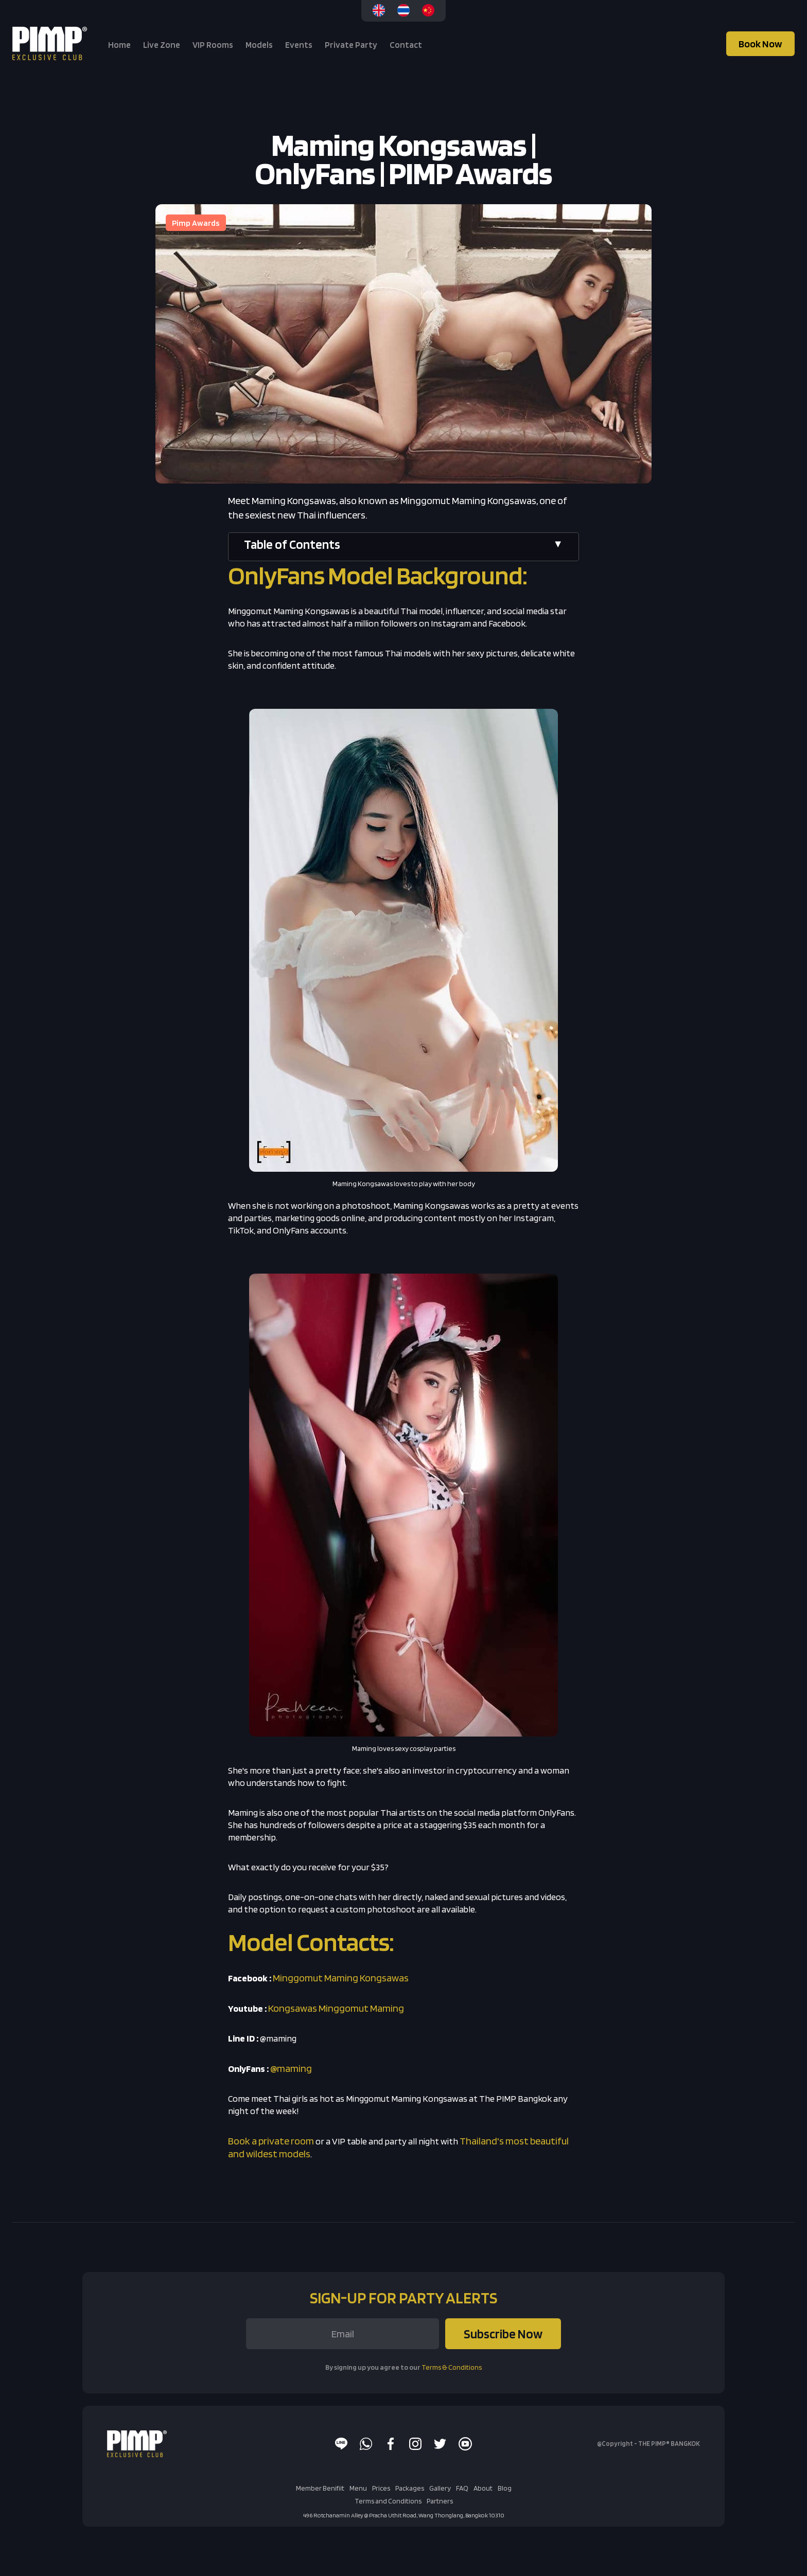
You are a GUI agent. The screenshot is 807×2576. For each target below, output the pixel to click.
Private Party (351, 45)
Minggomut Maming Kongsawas (341, 1978)
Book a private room (271, 2141)
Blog (505, 2488)
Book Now (760, 44)
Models (259, 45)
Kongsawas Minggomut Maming (336, 2008)
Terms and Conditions (388, 2501)
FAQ (462, 2488)
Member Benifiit (320, 2488)
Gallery (440, 2488)
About (483, 2488)
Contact (406, 45)
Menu (358, 2488)
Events (298, 45)
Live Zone (161, 45)
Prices (381, 2488)
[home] (51, 43)
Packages (409, 2488)
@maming (291, 2068)
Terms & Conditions (452, 2367)
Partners (440, 2501)
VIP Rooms (212, 45)
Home (119, 45)
